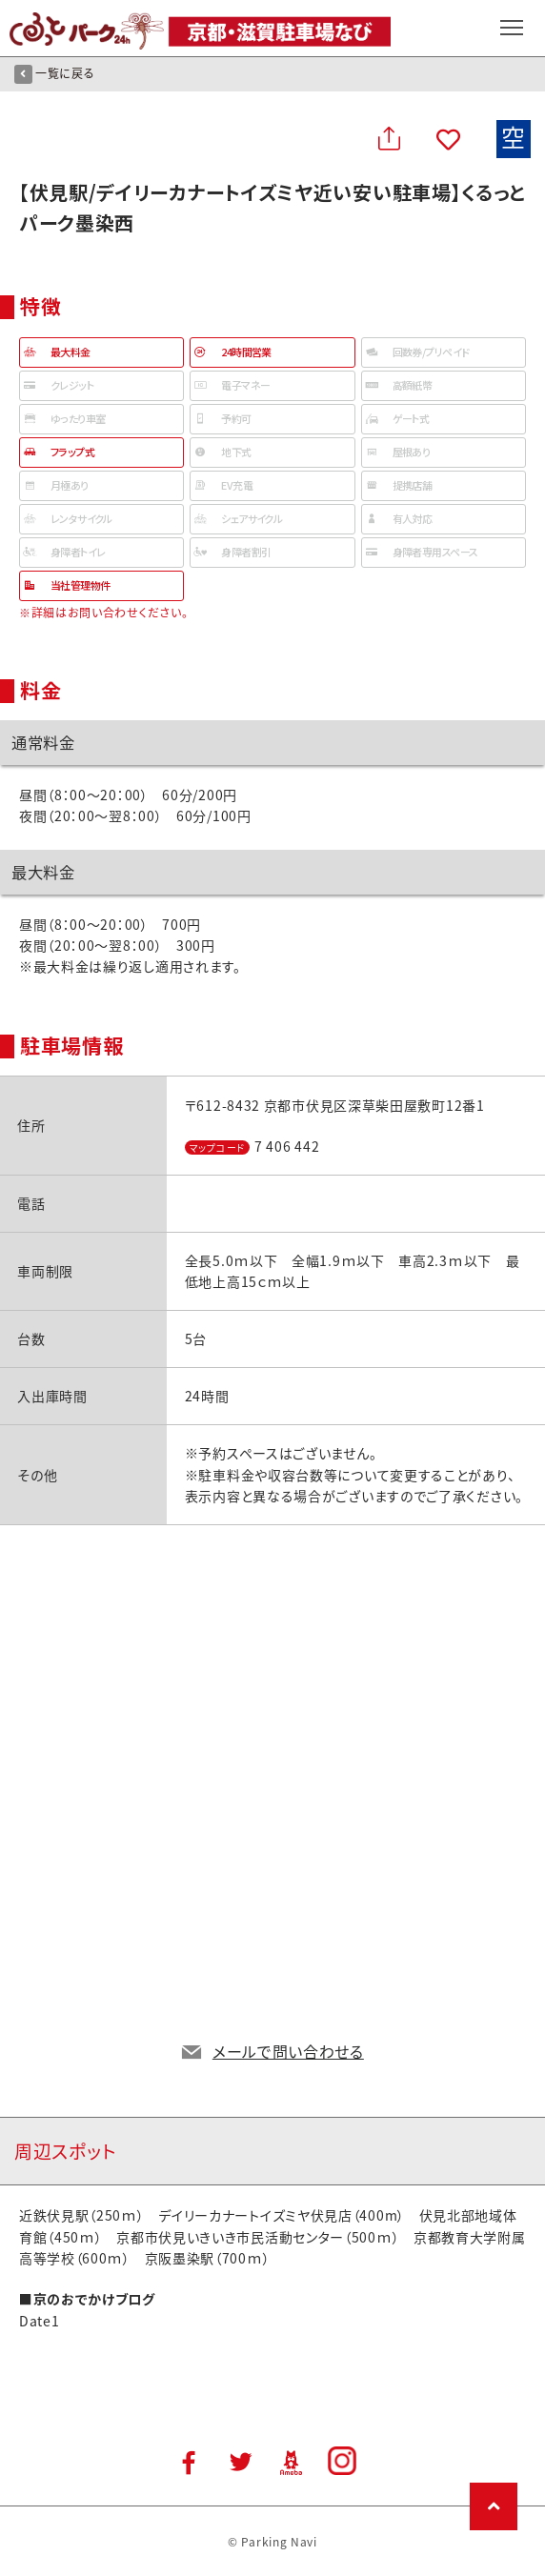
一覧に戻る (54, 73)
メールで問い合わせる (288, 2051)
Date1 (39, 2320)
